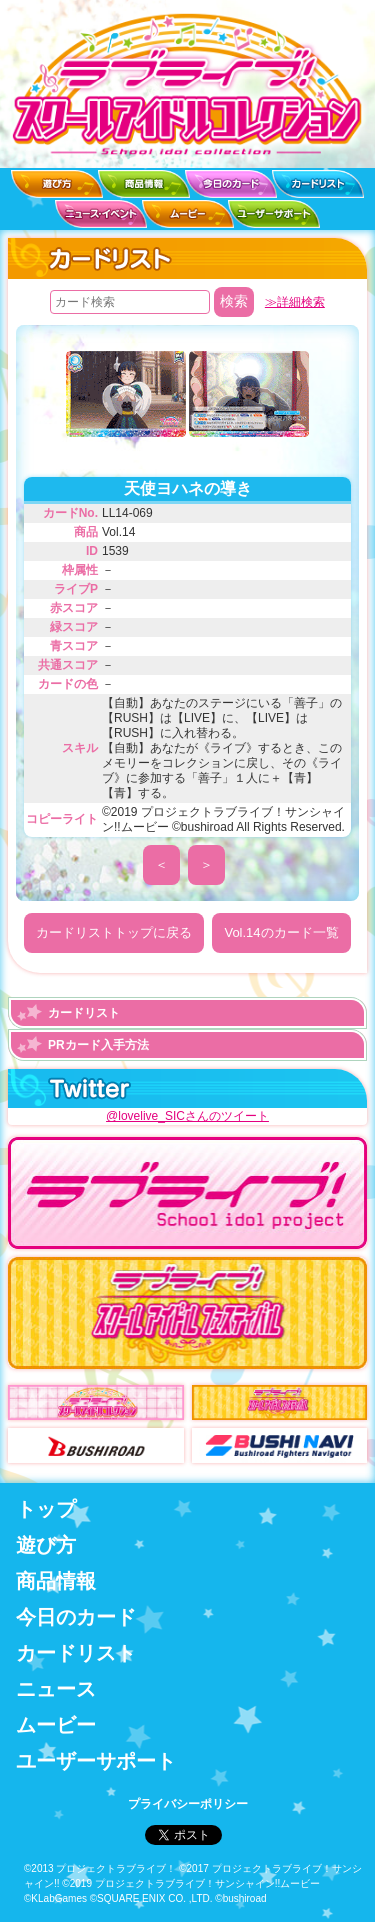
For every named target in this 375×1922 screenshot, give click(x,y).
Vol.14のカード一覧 (281, 932)
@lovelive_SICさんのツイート (187, 1116)
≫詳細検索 (295, 302)
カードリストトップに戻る (114, 932)
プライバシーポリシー (188, 1804)
